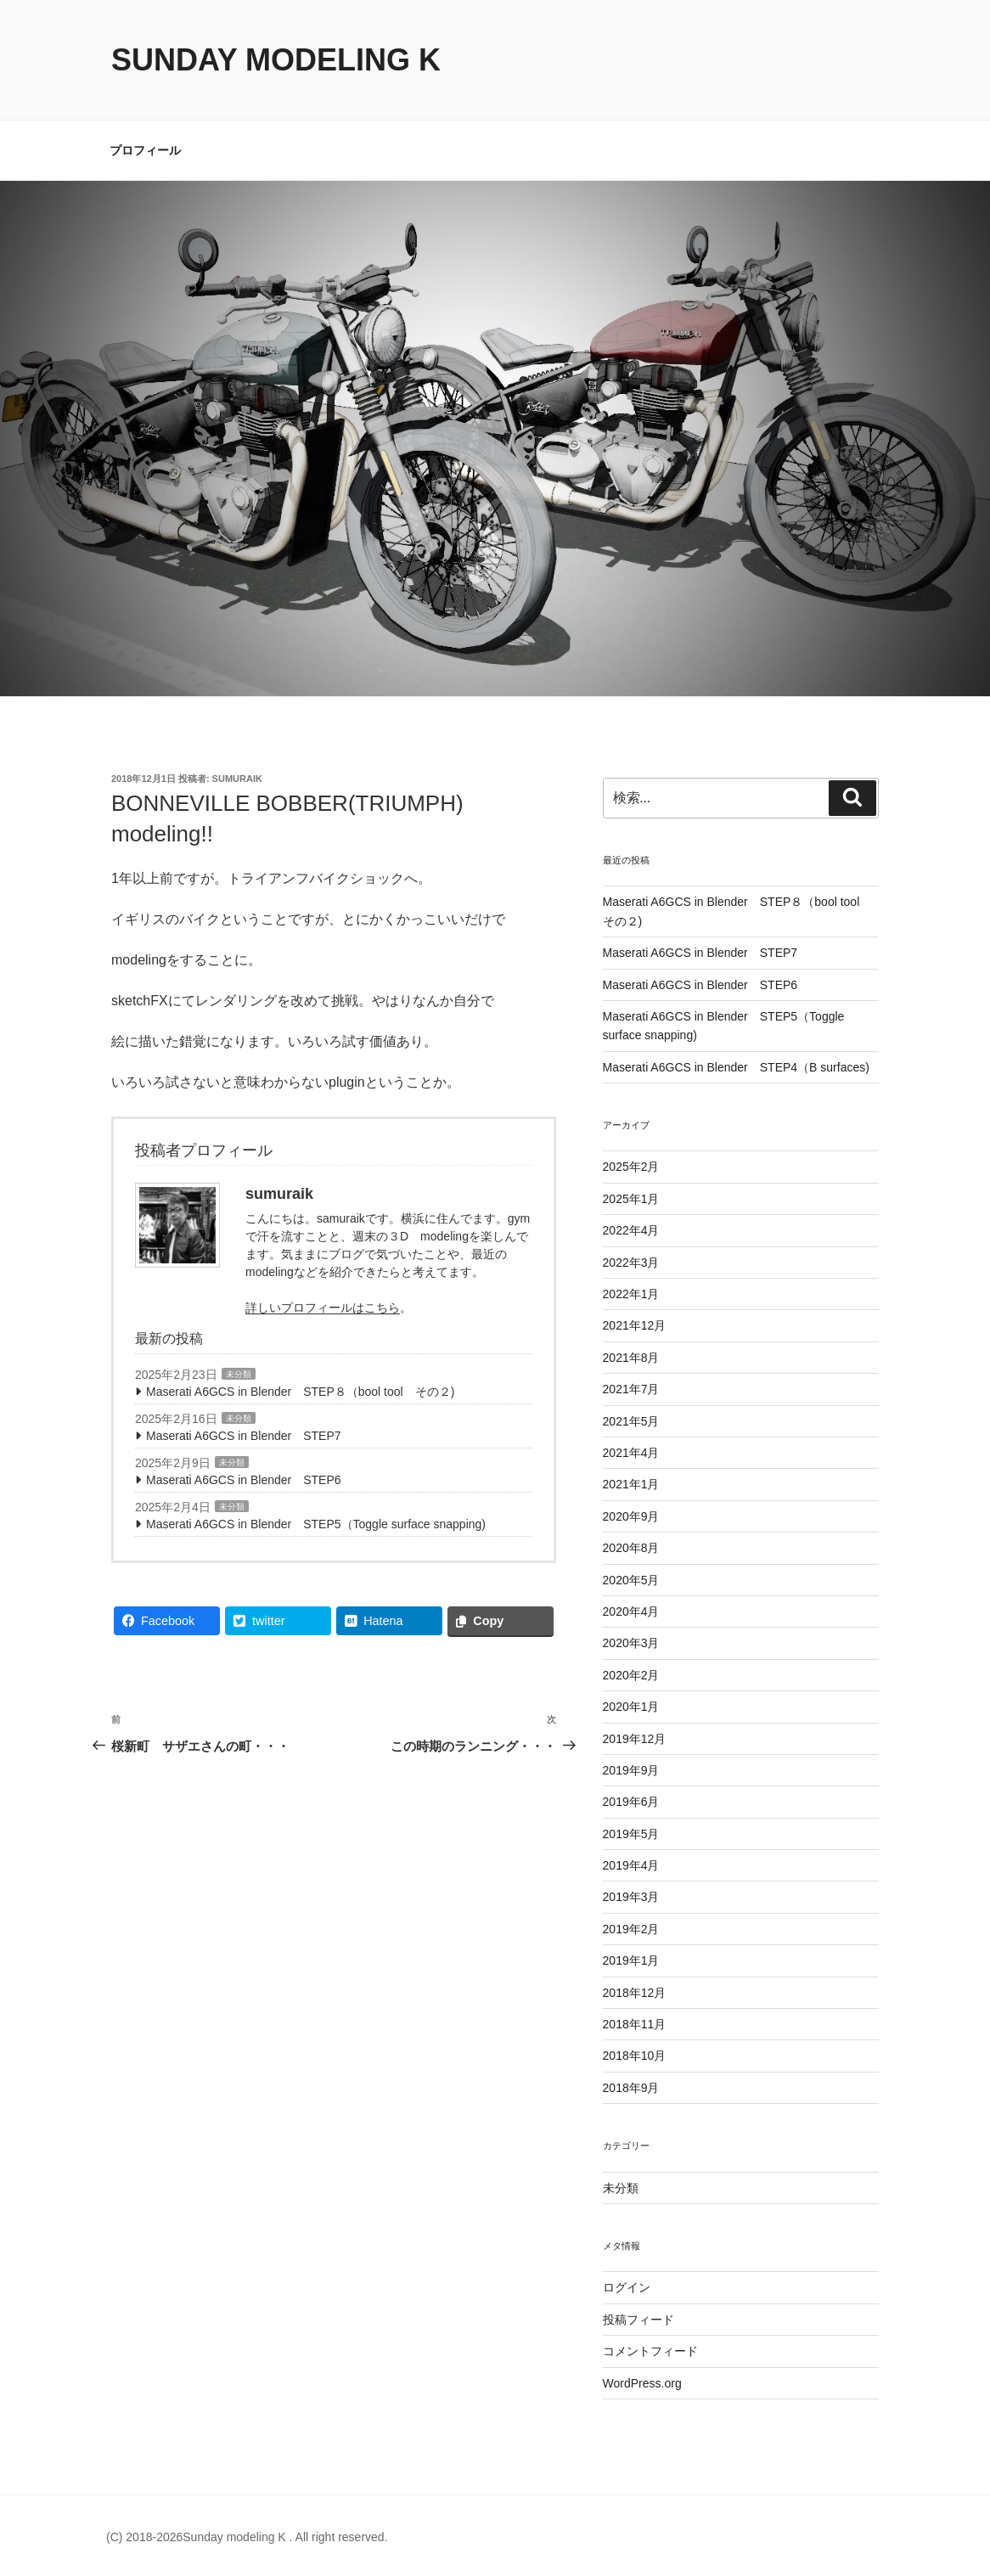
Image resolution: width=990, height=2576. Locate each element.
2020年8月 (631, 1548)
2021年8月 (631, 1357)
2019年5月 (631, 1834)
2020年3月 (631, 1643)
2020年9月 (631, 1516)
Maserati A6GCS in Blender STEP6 (243, 1480)
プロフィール (145, 150)
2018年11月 (635, 2024)
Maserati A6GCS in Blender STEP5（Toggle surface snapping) (316, 1524)
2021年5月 (631, 1421)
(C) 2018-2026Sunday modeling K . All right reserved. (247, 2537)
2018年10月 (635, 2055)
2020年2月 (631, 1675)
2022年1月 (631, 1294)
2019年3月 (631, 1897)
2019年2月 (631, 1929)
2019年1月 (631, 1960)
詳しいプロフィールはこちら (322, 1307)
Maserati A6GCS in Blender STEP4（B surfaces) (736, 1067)
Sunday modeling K (276, 59)
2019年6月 (631, 1801)
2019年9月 (631, 1770)
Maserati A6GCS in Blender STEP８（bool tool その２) (300, 1391)
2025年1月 (631, 1199)
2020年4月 (631, 1611)
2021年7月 (631, 1389)
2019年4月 (631, 1865)
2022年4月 (631, 1230)
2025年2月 (631, 1166)
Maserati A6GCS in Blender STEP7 (243, 1436)
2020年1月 (631, 1706)
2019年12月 (635, 1739)
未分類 (238, 1374)
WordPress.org (642, 2383)
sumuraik (237, 778)
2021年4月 (631, 1453)
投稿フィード (638, 2319)
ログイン (626, 2287)
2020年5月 (631, 1580)
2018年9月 (631, 2088)
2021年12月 (635, 1325)
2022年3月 (631, 1262)
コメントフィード (650, 2351)
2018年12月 (635, 1992)
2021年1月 (631, 1484)
